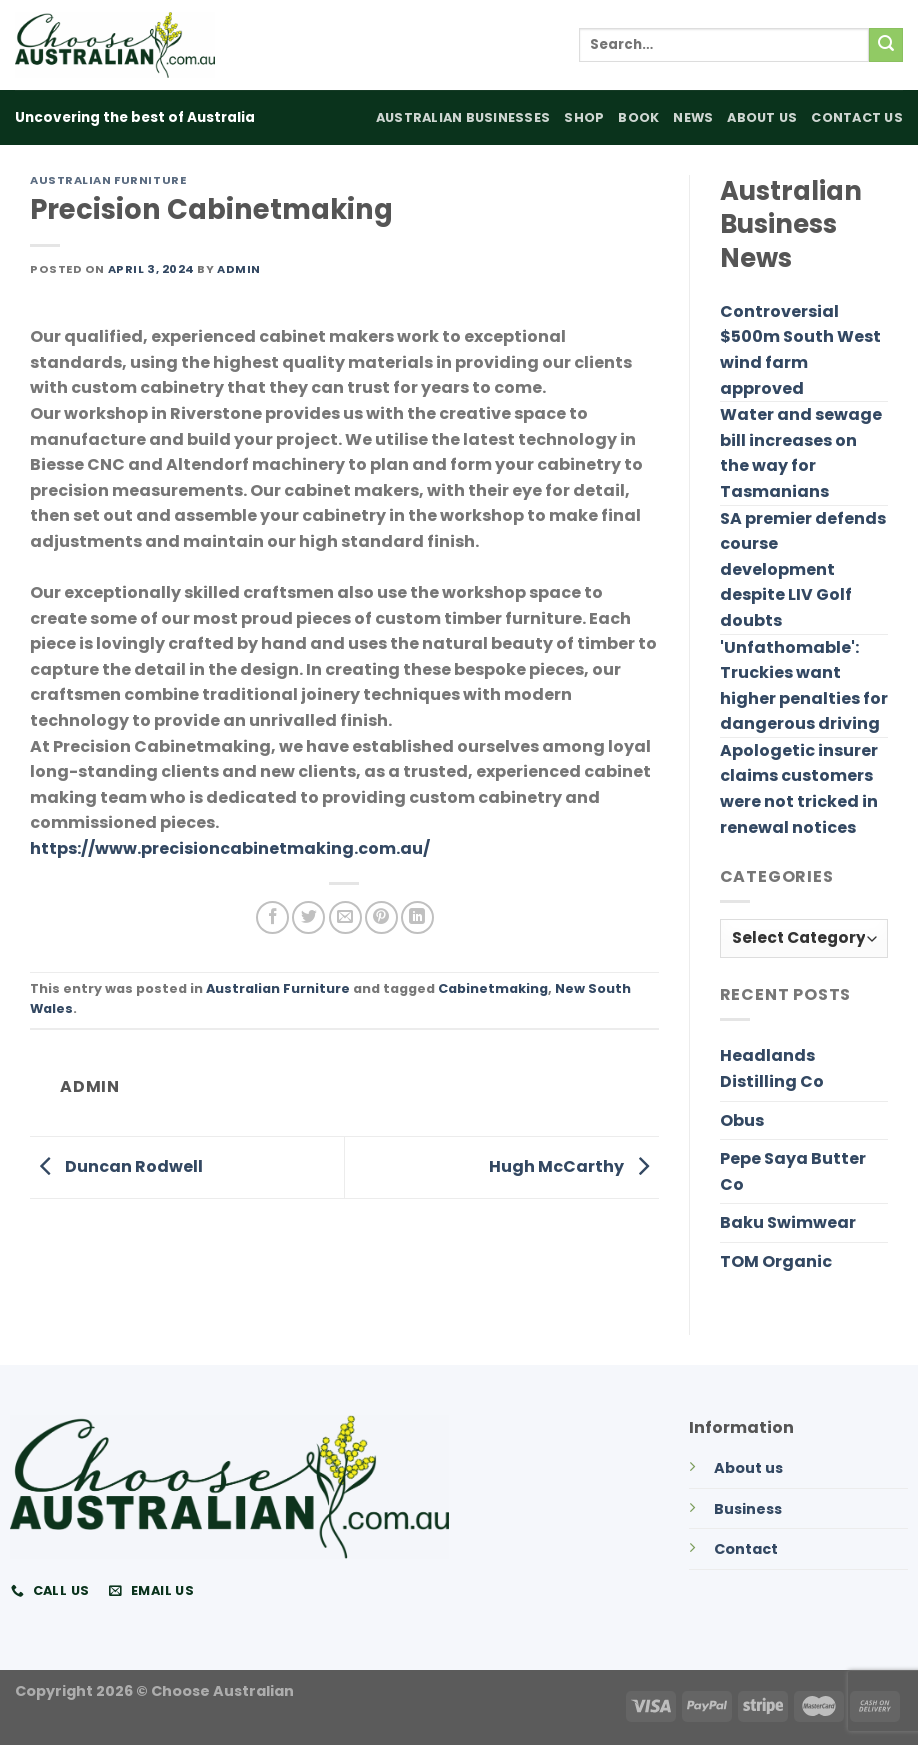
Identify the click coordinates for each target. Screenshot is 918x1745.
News (693, 117)
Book (638, 117)
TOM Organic (776, 1261)
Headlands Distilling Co (772, 1068)
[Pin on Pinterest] (381, 917)
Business (748, 1509)
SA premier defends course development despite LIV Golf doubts (803, 569)
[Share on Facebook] (272, 917)
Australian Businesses (463, 117)
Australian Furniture (108, 180)
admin (239, 269)
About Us (762, 117)
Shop (584, 117)
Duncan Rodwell (116, 1166)
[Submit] (886, 45)
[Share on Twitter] (308, 917)
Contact (746, 1549)
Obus (742, 1120)
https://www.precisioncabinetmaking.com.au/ (230, 848)
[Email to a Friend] (345, 917)
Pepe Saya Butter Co (793, 1171)
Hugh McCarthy (574, 1166)
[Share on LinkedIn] (417, 917)
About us (748, 1468)
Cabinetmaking (493, 988)
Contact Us (857, 117)
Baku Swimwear (788, 1222)
